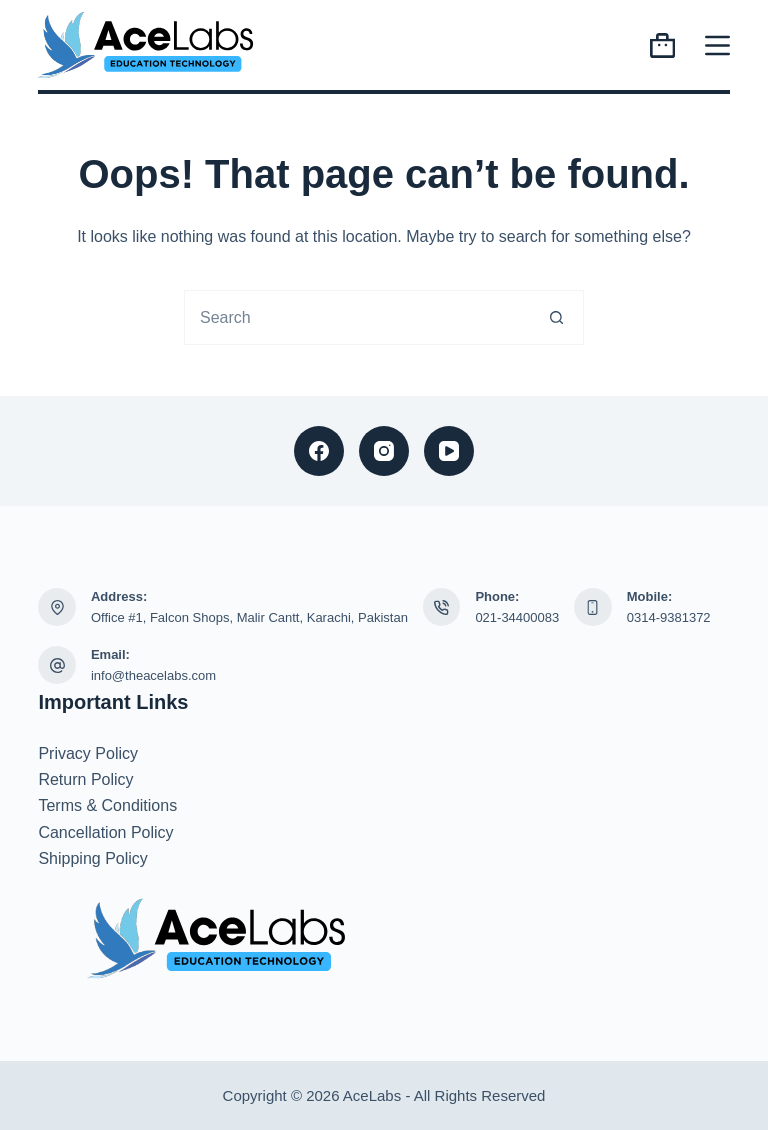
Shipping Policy (92, 858)
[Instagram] (384, 451)
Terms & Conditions (107, 805)
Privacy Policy (88, 753)
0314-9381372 (669, 617)
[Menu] (717, 45)
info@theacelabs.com (153, 675)
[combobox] (357, 317)
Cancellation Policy (105, 832)
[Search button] (556, 317)
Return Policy (85, 779)
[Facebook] (319, 451)
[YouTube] (449, 451)
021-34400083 (517, 617)
